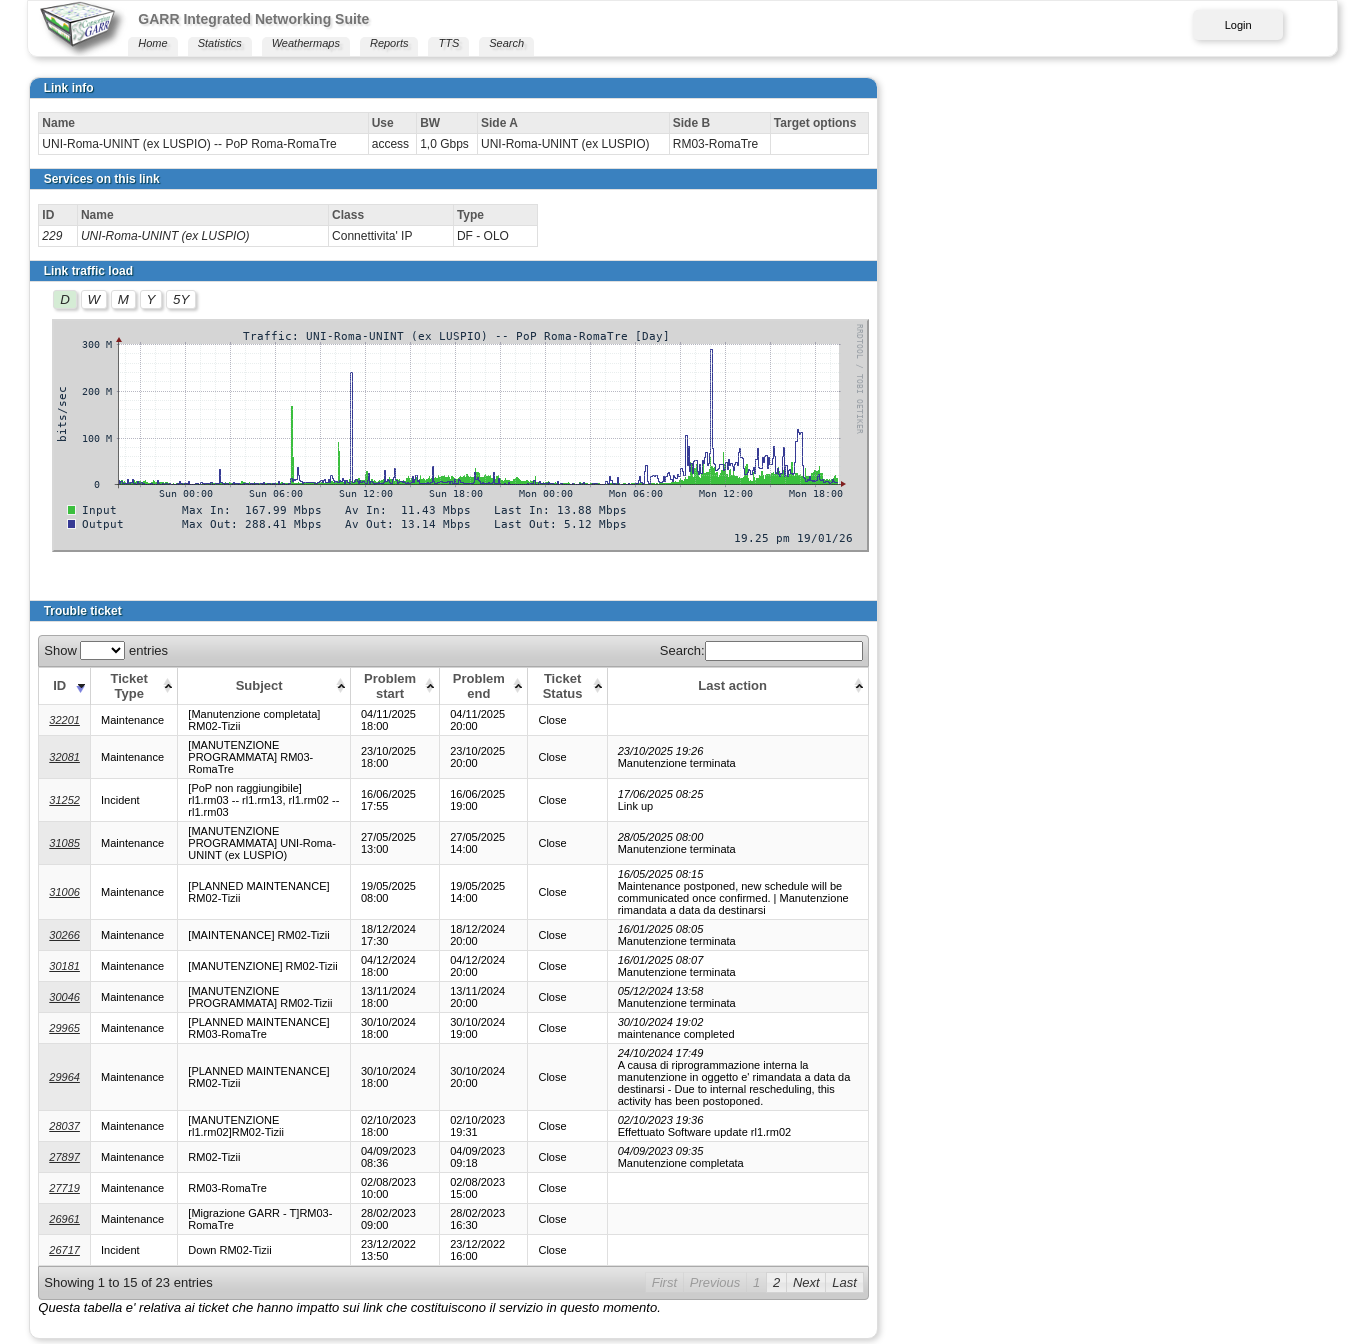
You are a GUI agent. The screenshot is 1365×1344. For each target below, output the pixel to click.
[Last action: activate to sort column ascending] (1054, 685)
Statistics (220, 43)
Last (1304, 1210)
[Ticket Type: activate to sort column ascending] (137, 685)
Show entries (106, 650)
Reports (389, 43)
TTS (448, 43)
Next (1265, 1210)
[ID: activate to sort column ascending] (65, 685)
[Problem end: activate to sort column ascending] (635, 685)
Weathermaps (306, 43)
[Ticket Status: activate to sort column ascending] (733, 685)
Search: (1220, 650)
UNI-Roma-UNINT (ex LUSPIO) (165, 236)
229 (52, 236)
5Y (181, 299)
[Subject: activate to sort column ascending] (334, 685)
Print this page (79, 1291)
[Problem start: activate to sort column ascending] (535, 685)
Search (506, 43)
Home (152, 43)
